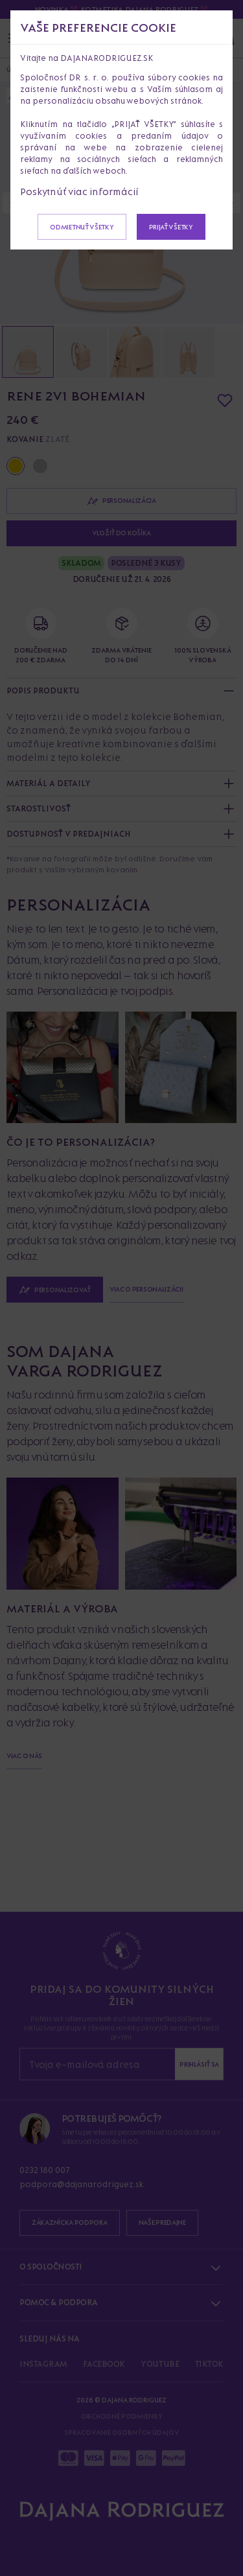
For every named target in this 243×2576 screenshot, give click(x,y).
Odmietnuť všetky (81, 227)
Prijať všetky (171, 227)
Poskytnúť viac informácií (79, 191)
